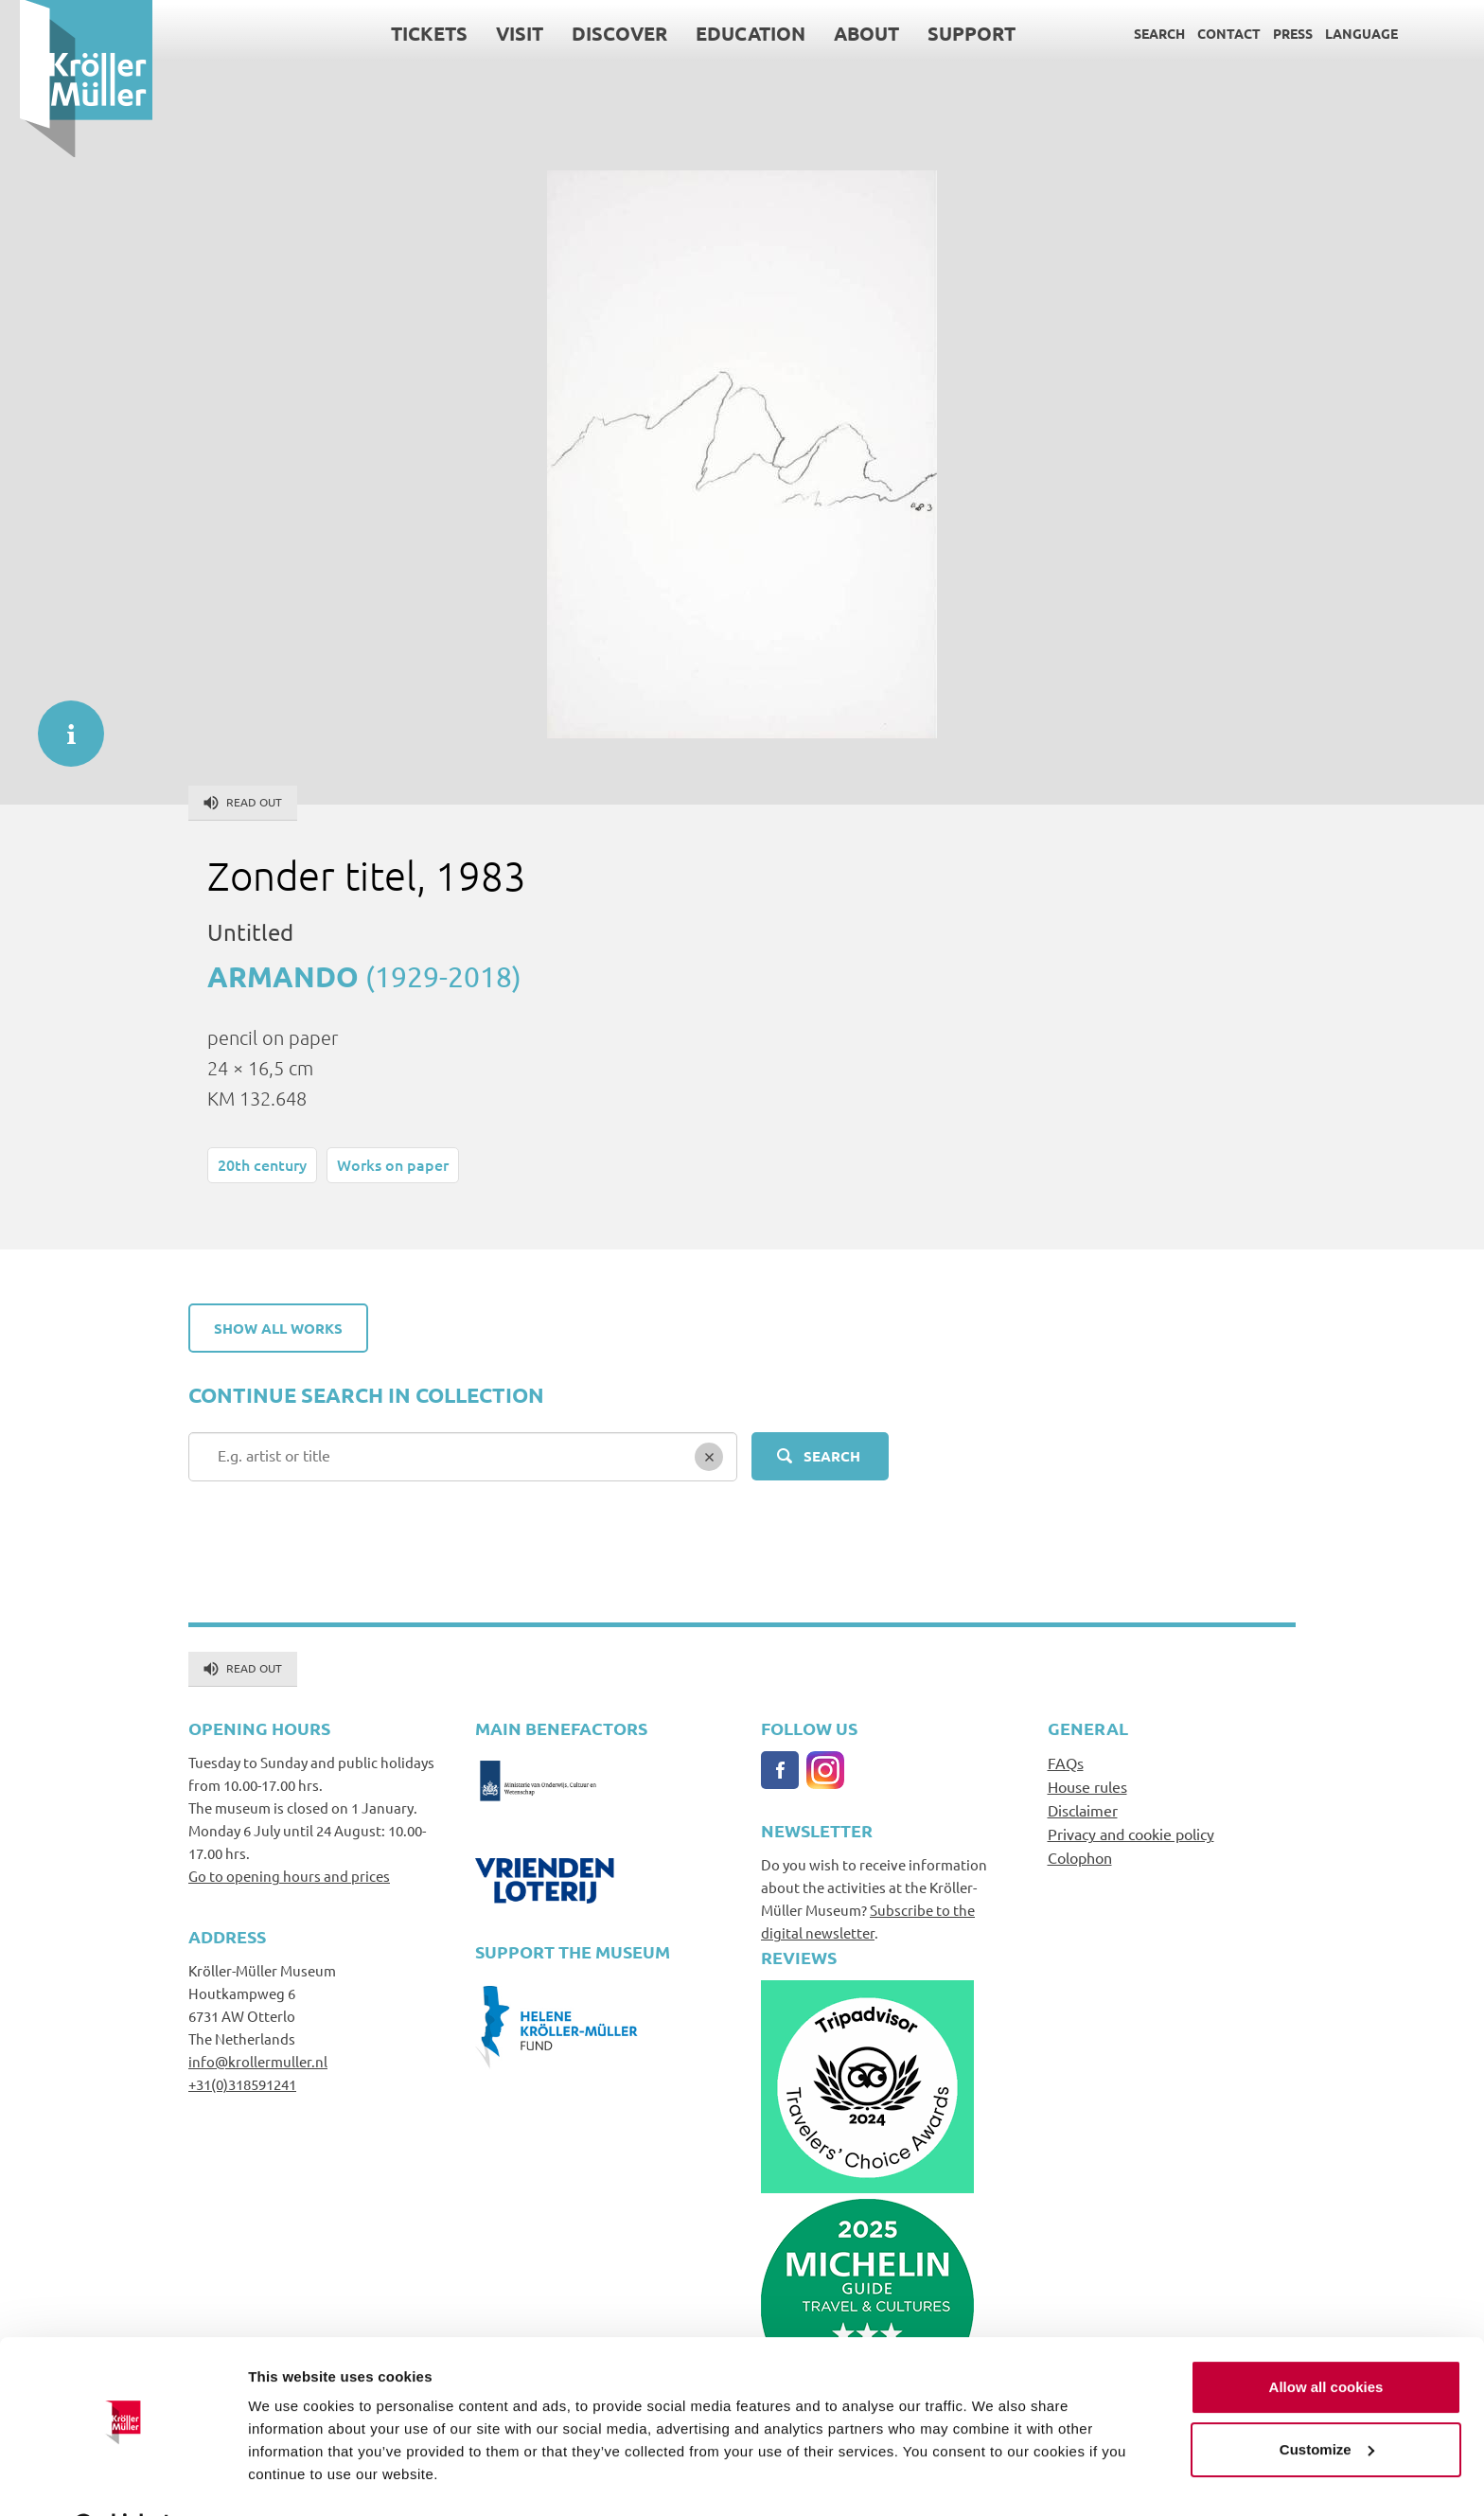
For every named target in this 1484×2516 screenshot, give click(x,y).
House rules (1087, 1786)
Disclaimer (1083, 1809)
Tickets (409, 33)
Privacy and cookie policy (1131, 1833)
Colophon (1080, 1857)
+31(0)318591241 (242, 2084)
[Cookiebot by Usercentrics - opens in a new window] (122, 2479)
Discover (599, 33)
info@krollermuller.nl (257, 2061)
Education (731, 33)
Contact (1209, 33)
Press (1273, 33)
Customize (1327, 2401)
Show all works (278, 1328)
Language (1341, 33)
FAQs (1066, 1762)
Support (952, 33)
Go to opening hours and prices (289, 1876)
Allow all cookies (1326, 2339)
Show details (292, 2479)
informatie (61, 724)
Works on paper (393, 1164)
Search (1139, 33)
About (846, 33)
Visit (499, 33)
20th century (262, 1164)
